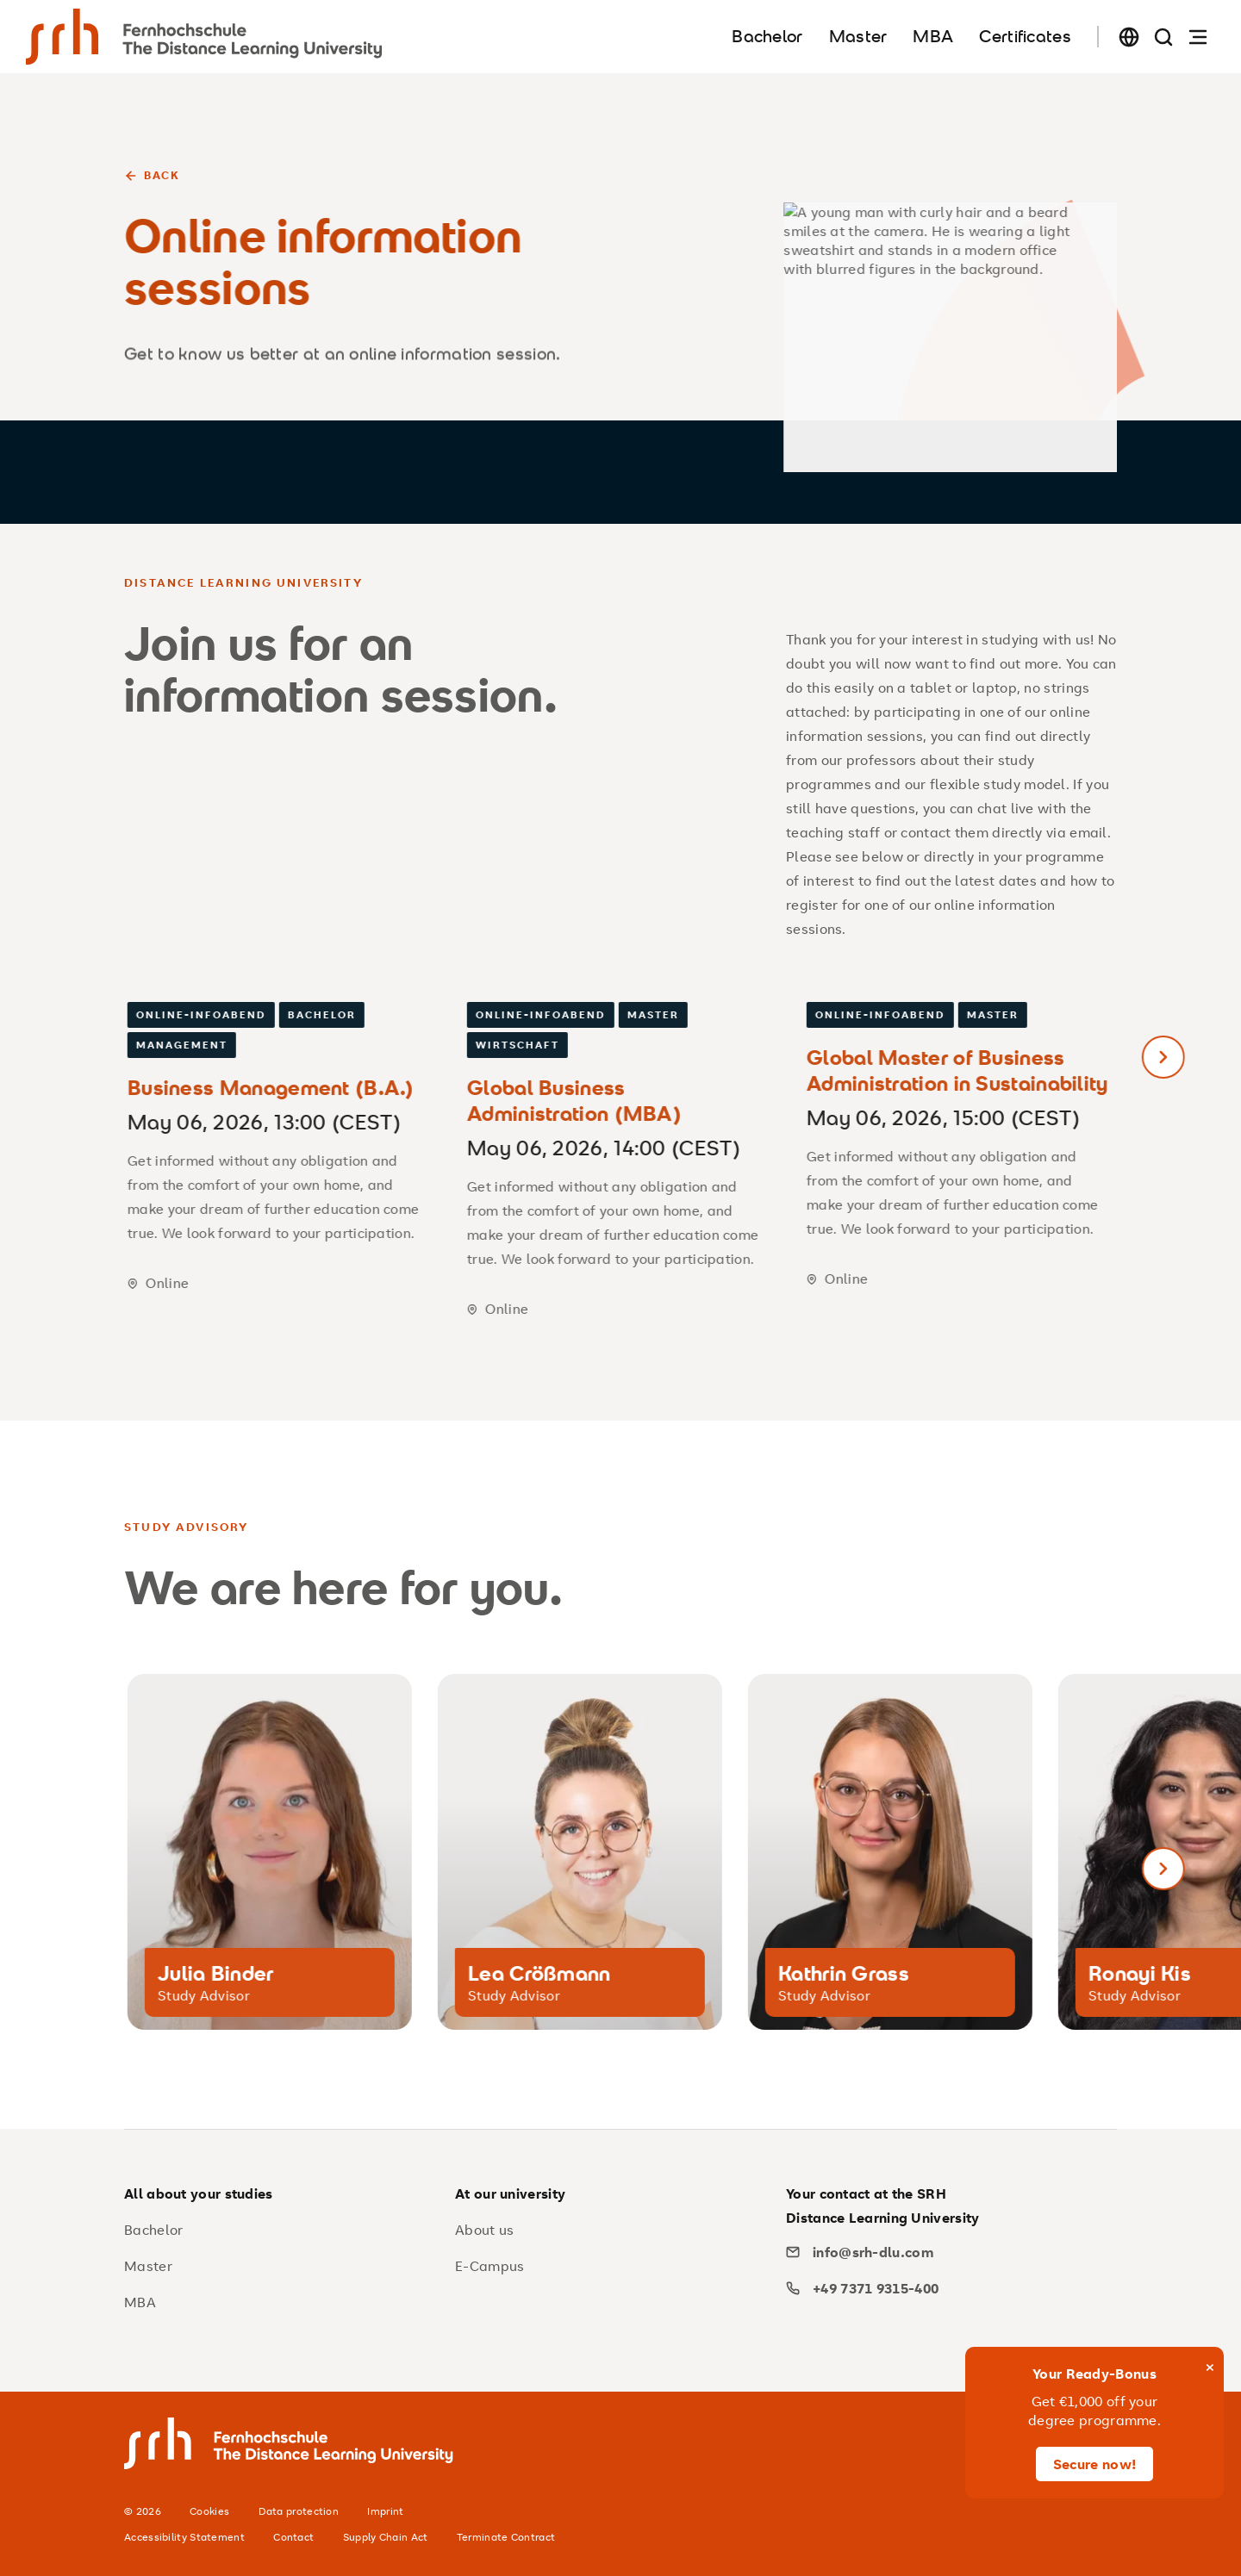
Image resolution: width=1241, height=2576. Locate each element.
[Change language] (1129, 36)
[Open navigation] (1198, 36)
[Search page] (1163, 36)
